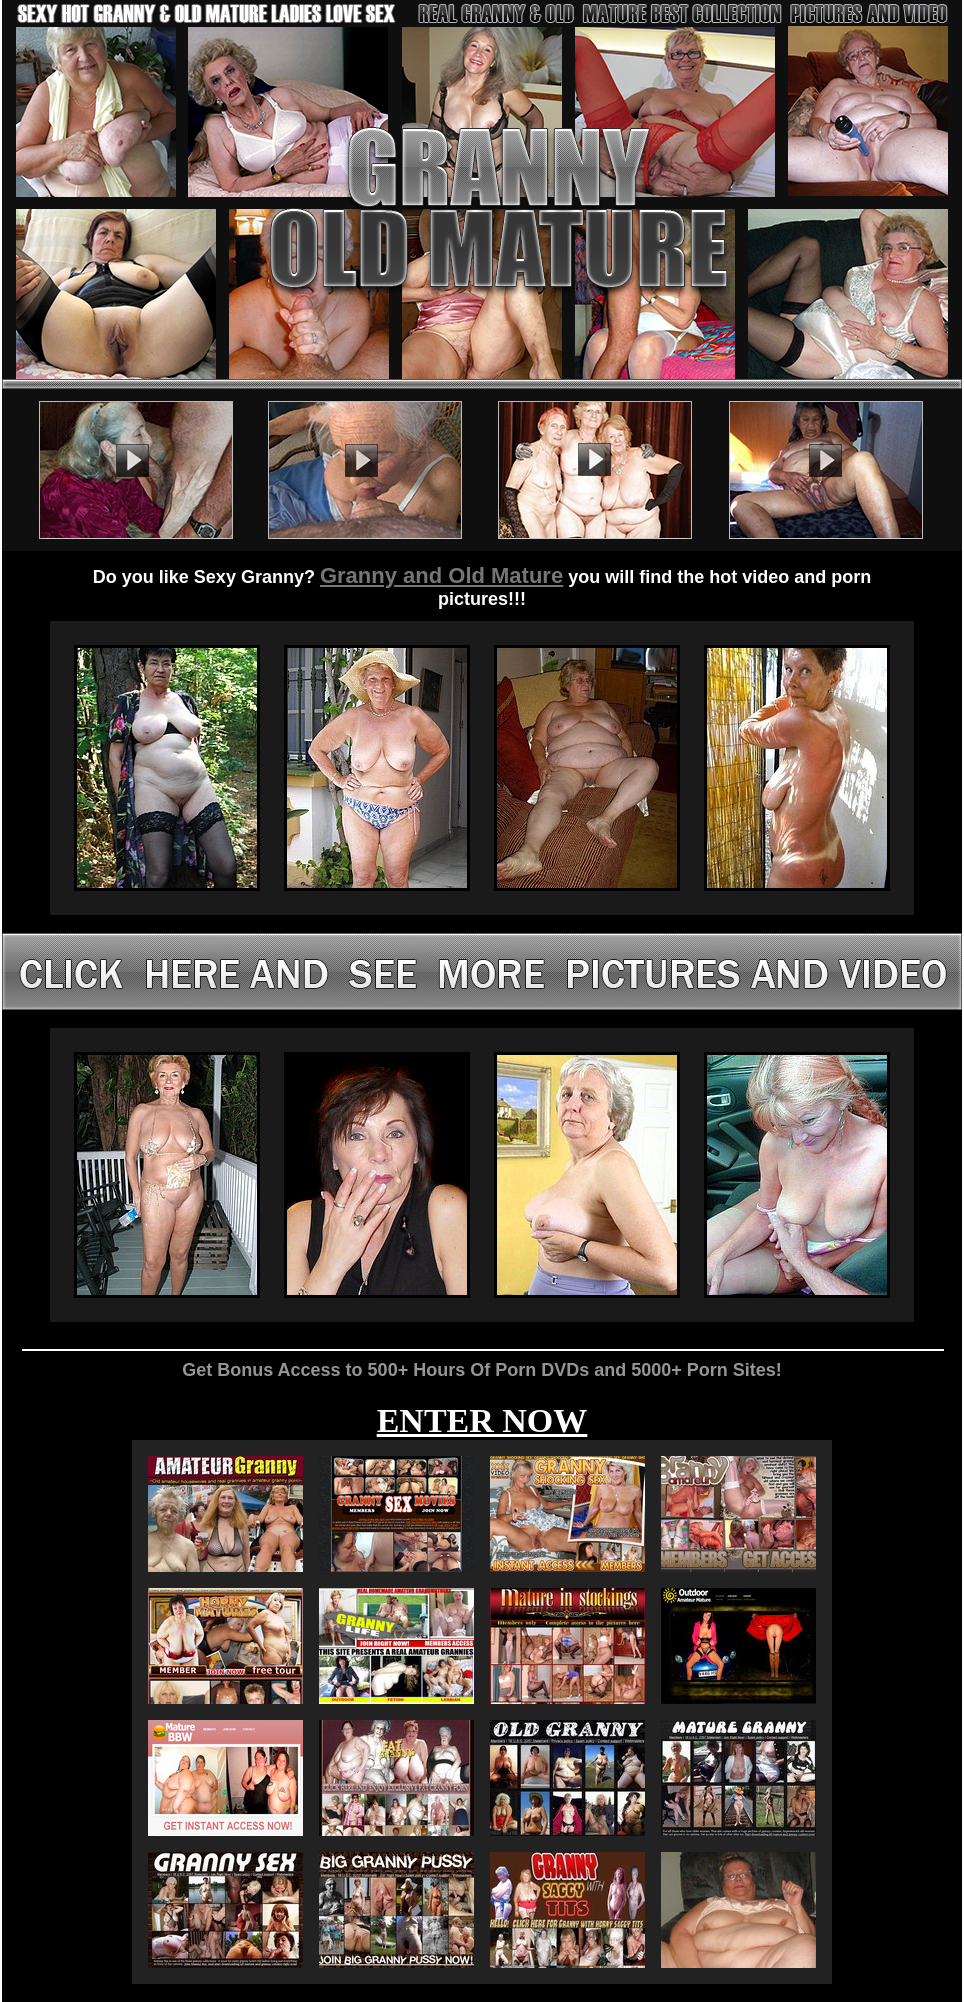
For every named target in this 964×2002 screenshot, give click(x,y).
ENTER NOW (482, 1420)
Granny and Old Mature (441, 575)
